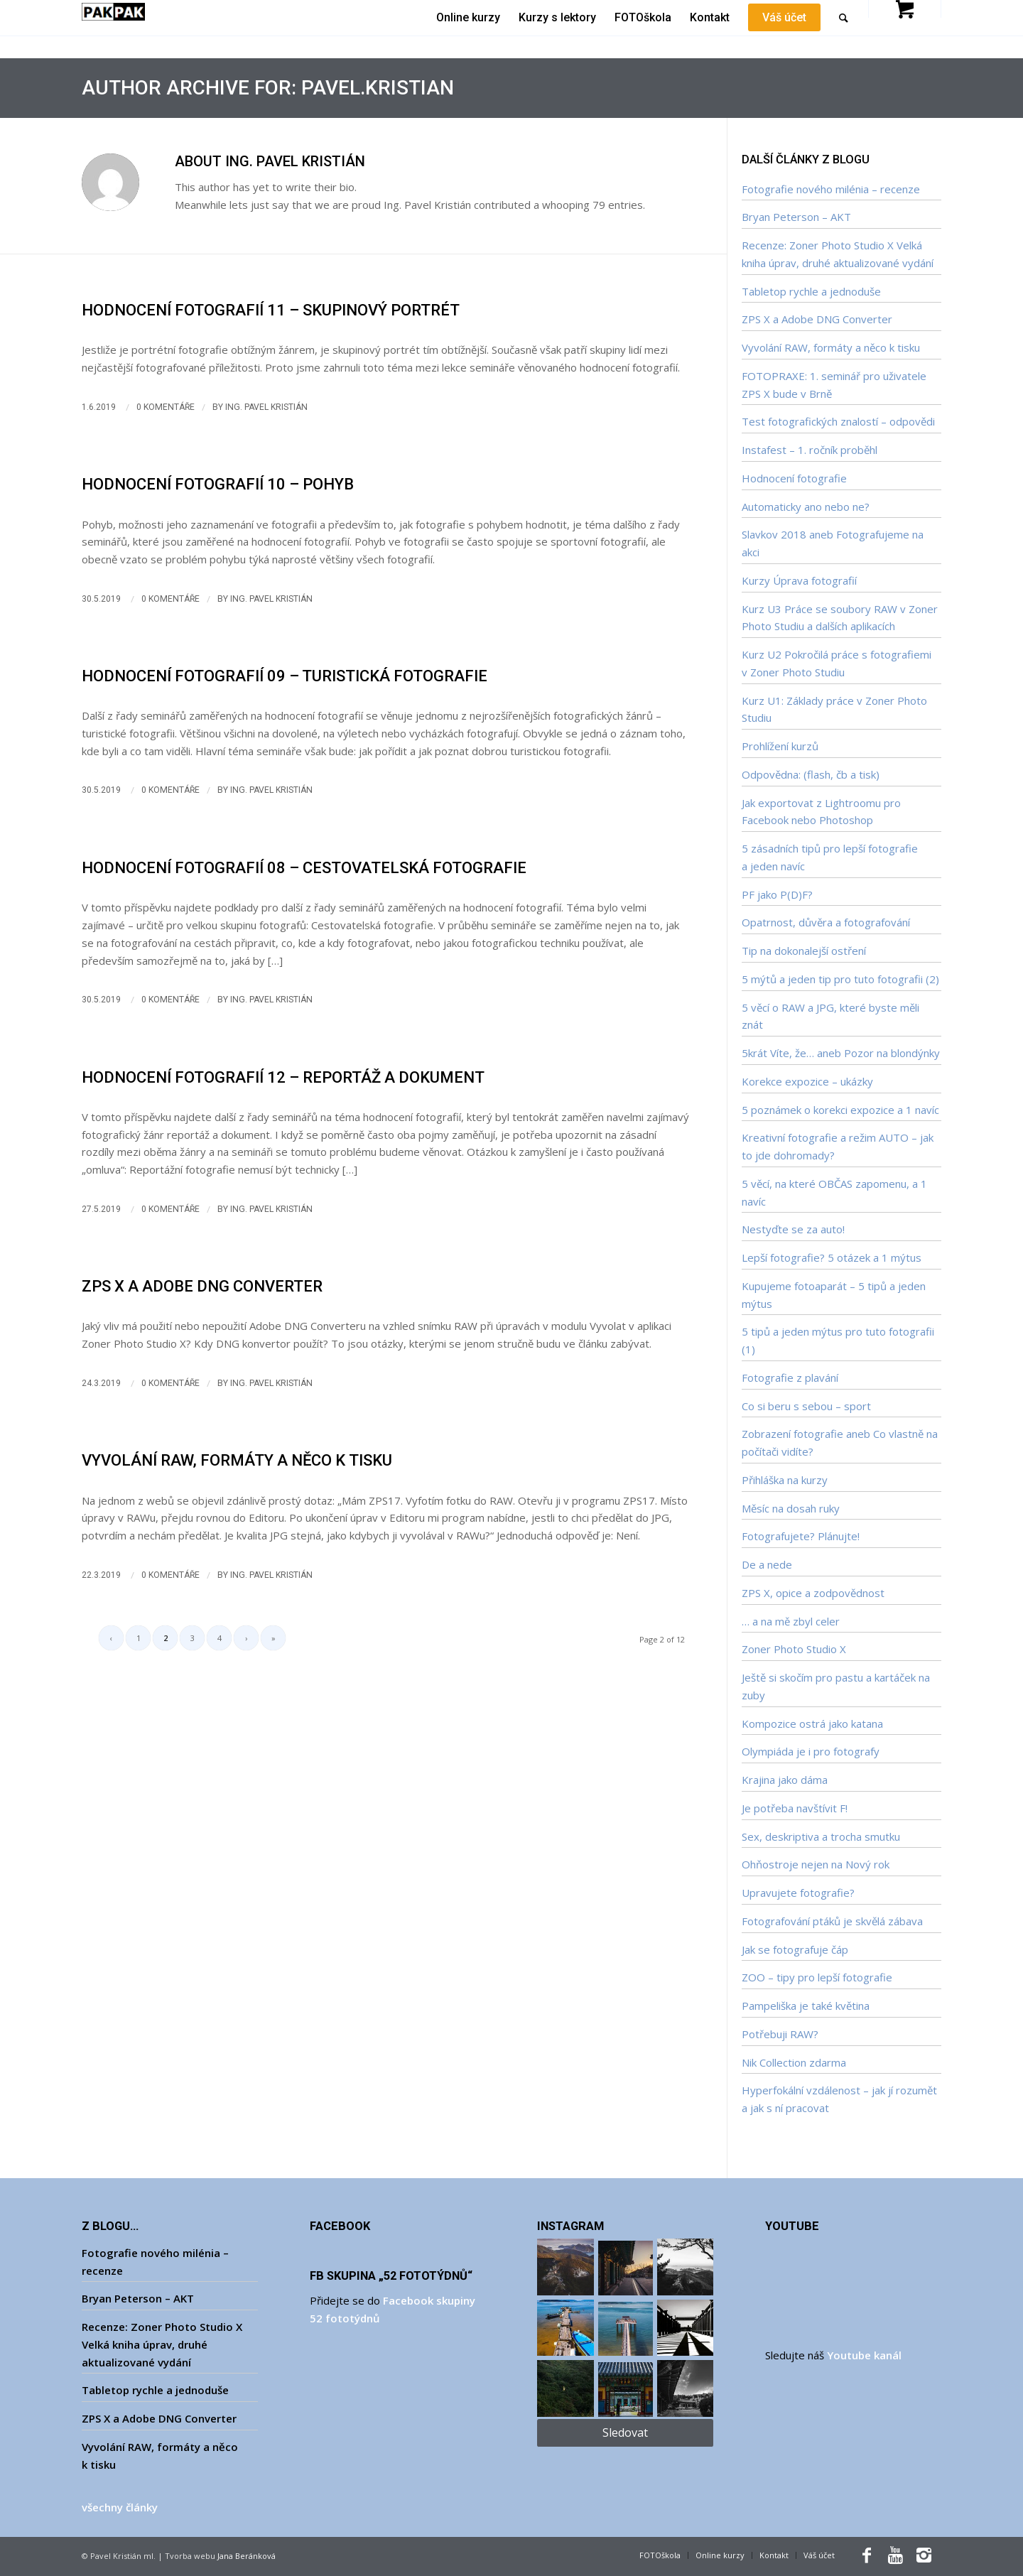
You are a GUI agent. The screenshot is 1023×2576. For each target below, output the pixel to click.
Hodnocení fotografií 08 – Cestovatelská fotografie (304, 868)
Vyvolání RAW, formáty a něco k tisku (237, 1460)
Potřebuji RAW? (780, 2034)
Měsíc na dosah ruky (791, 1508)
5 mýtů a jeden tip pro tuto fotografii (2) (840, 979)
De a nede (767, 1564)
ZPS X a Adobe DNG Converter (202, 1286)
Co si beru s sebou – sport (806, 1406)
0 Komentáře (165, 407)
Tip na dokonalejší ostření (804, 950)
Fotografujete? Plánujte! (801, 1536)
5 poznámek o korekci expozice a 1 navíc (840, 1110)
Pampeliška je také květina (806, 2005)
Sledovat (625, 2432)
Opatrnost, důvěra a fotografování (826, 922)
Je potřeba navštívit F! (795, 1808)
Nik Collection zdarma (794, 2062)
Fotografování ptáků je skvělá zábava (832, 1921)
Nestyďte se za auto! (793, 1229)
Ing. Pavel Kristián (266, 407)
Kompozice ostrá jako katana (812, 1723)
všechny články (120, 2507)
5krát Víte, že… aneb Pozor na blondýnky (841, 1053)
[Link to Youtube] (895, 2554)
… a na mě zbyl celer (791, 1621)
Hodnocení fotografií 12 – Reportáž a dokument (283, 1077)
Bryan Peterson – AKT (796, 217)
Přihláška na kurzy (785, 1480)
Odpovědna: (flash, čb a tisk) (810, 774)
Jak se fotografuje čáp (795, 1949)
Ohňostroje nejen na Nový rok (815, 1864)
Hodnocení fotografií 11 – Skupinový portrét (271, 310)
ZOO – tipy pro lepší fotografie (817, 1977)
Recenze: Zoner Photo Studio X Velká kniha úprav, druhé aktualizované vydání (162, 2344)
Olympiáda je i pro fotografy (810, 1751)
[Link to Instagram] (923, 2554)
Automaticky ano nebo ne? (806, 506)
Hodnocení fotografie (794, 478)
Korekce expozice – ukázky (807, 1081)
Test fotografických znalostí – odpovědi (838, 421)
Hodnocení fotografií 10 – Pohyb (218, 484)
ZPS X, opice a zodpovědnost (813, 1593)
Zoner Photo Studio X (794, 1649)
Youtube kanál (864, 2355)
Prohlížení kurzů (780, 746)
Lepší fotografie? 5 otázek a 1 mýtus (831, 1257)
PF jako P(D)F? (777, 894)
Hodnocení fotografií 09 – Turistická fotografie (284, 676)
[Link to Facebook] (866, 2554)
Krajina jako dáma (785, 1780)
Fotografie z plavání (790, 1377)
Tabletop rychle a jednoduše (811, 291)
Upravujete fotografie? (798, 1892)
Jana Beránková (246, 2555)
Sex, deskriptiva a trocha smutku (821, 1836)
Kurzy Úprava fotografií (799, 580)
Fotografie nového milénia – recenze (831, 189)
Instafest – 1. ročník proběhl (809, 450)
